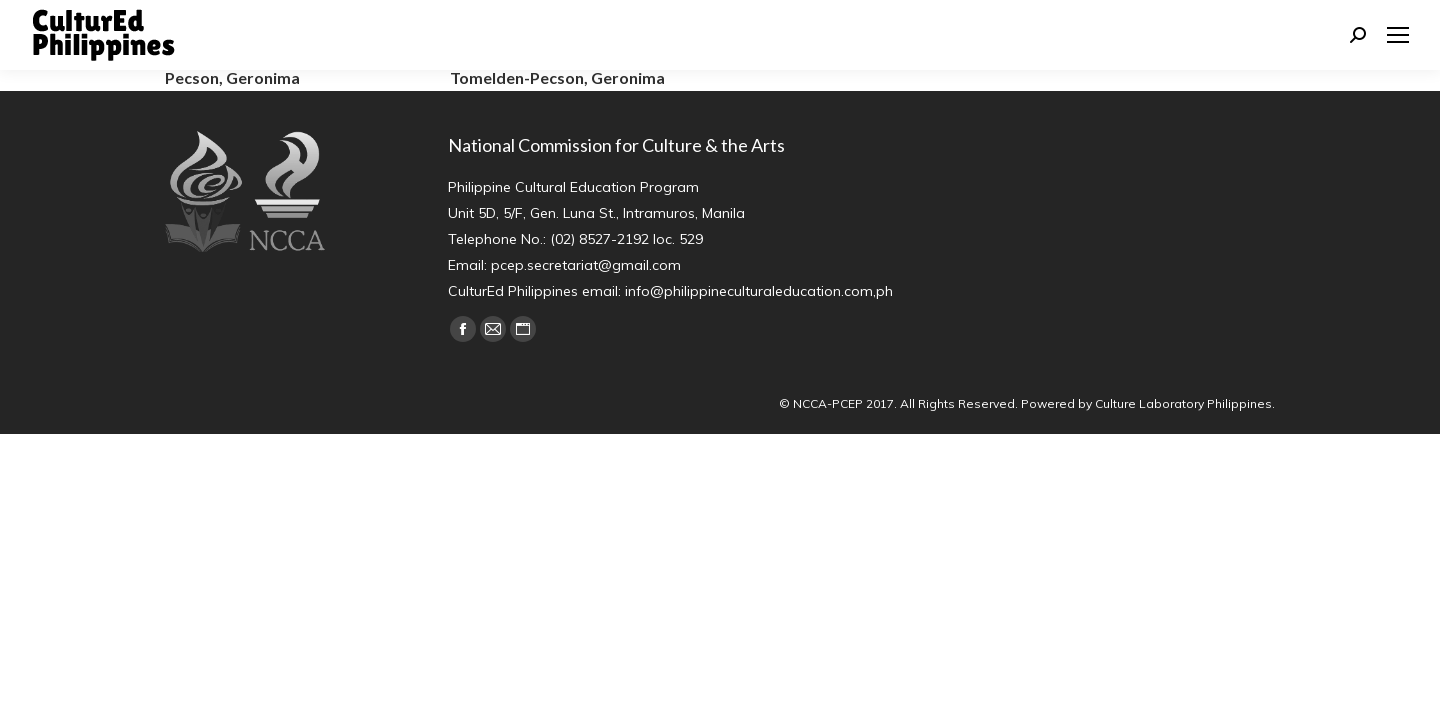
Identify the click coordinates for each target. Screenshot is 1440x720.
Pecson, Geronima (232, 77)
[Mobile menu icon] (1398, 35)
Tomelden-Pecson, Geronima (557, 77)
